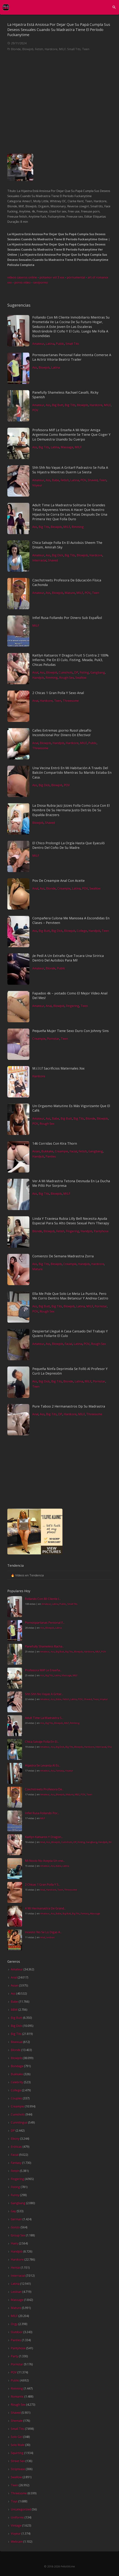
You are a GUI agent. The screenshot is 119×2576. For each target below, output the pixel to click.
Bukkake (47, 1151)
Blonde (16, 49)
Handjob (38, 678)
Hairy (14, 2243)
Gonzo (15, 2227)
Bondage (17, 2066)
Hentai (15, 2268)
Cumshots (66, 672)
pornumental (76, 277)
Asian (36, 1151)
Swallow (80, 678)
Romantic (17, 2396)
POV (35, 410)
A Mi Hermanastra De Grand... (45, 1908)
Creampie (64, 888)
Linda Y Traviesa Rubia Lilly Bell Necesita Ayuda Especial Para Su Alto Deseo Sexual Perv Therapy (70, 1220)
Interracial (39, 560)
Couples (16, 2098)
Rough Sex (66, 678)
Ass (34, 367)
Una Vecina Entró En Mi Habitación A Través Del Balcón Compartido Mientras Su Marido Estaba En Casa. (71, 772)
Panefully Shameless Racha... (44, 1646)
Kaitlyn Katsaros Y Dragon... (44, 1837)
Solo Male (17, 2445)
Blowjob (27, 49)
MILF (62, 49)
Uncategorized (21, 2509)
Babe (55, 480)
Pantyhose (101, 1231)
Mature (70, 593)
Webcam (17, 2542)
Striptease (18, 2469)
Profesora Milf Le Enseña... (43, 1670)
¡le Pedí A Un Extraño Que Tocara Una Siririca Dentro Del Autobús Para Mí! (68, 957)
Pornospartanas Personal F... (44, 1623)
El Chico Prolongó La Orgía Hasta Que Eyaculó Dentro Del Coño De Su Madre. (68, 845)
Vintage (16, 2525)
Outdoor (17, 2332)
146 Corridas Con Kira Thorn (54, 1143)
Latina (50, 344)
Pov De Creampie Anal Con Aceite (58, 880)
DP (76, 672)
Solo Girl (16, 2437)
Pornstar (53, 1039)
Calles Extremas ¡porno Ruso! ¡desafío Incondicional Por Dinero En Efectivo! (61, 732)
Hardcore (51, 49)
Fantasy (60, 1770)
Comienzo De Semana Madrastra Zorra (63, 1256)
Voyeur (37, 485)
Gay (13, 2211)
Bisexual (16, 2042)
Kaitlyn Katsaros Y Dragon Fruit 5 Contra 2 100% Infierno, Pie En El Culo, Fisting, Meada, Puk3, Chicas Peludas (70, 660)
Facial (73, 1151)
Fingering (72, 1006)
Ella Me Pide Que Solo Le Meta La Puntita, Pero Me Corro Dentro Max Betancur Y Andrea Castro (70, 1295)
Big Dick (57, 555)
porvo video (22, 282)
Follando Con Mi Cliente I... (43, 1599)
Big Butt (57, 405)
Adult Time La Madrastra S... (44, 1718)
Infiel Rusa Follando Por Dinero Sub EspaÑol (67, 617)
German (16, 2219)
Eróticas (16, 2147)
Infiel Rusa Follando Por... (42, 1813)
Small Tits (74, 49)
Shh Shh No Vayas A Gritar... (44, 1694)
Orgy (14, 2324)
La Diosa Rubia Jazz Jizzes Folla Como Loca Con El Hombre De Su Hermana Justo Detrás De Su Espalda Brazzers (71, 810)
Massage (67, 447)
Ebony (15, 2139)
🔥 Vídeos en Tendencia (27, 1575)
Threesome (71, 701)
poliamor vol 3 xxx (51, 277)
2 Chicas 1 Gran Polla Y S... (42, 1884)
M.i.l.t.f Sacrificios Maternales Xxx (58, 1068)
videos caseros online (22, 277)
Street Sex (18, 2461)
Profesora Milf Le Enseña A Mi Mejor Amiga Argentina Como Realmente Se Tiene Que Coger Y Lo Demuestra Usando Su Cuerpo (71, 434)
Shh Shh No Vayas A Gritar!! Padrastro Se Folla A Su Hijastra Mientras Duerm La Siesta (70, 469)
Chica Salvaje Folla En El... (42, 1742)
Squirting (17, 2453)
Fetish (39, 49)
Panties (51, 1156)
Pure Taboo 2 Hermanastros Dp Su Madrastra (68, 1406)
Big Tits (70, 405)
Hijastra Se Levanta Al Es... (42, 1765)
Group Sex (18, 2235)
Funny (15, 2195)
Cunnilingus (19, 2122)
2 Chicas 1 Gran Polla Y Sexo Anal (58, 693)
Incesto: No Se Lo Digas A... (43, 1932)
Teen (85, 49)
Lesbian (50, 1937)
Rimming (78, 527)
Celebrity (17, 2082)
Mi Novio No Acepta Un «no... (45, 1861)
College (82, 931)
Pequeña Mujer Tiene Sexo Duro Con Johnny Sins (70, 1031)
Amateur (38, 344)
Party (14, 2356)
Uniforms (17, 2517)
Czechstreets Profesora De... (44, 1789)
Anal (35, 672)
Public (60, 344)
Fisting (84, 672)
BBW (14, 2010)
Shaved (93, 480)
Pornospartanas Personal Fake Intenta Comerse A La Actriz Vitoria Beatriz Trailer (71, 357)
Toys (14, 2501)
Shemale (17, 2421)
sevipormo (40, 282)
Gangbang (97, 672)
